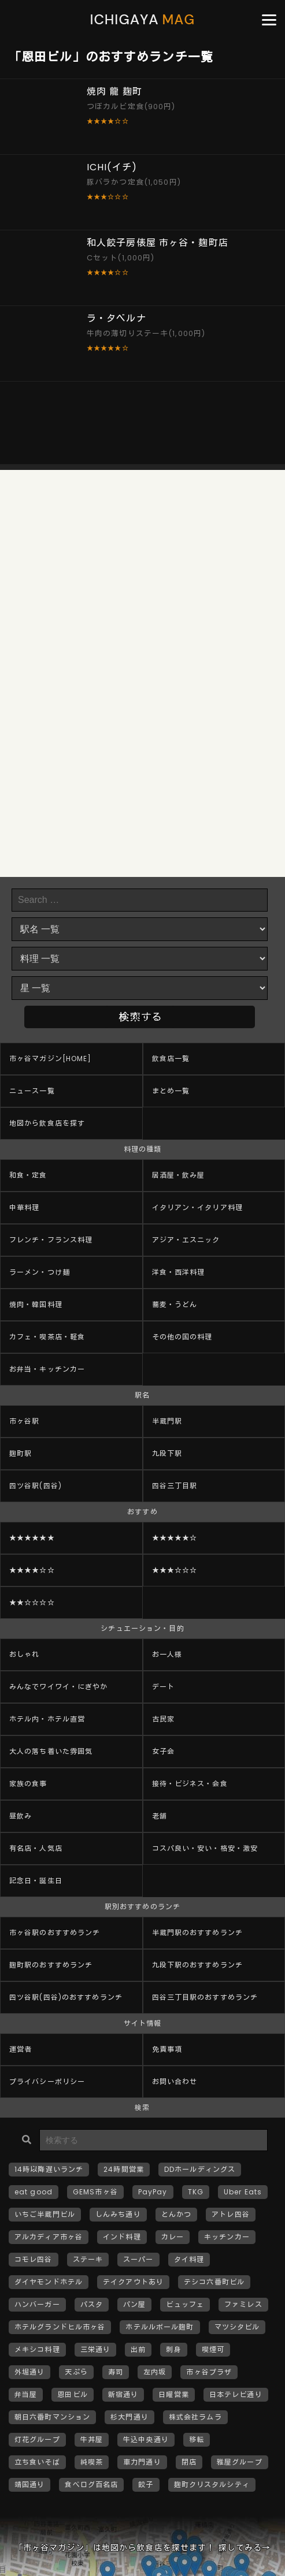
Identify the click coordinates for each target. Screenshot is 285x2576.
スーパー (138, 2259)
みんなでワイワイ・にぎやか (58, 1687)
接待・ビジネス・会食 (190, 1784)
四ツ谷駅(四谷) (35, 1486)
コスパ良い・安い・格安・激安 (205, 1848)
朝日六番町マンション (52, 2417)
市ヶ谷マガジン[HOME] (50, 1058)
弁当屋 (25, 2394)
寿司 (115, 2372)
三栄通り (95, 2349)
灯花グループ (37, 2439)
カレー (172, 2237)
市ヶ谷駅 (24, 1421)
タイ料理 (189, 2259)
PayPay (153, 2192)
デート (163, 1687)
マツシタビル (237, 2327)
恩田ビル (72, 2394)
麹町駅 (20, 1453)
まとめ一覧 (171, 1091)
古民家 (163, 1719)
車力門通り (142, 2462)
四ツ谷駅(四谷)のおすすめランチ (66, 1997)
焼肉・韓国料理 (35, 1304)
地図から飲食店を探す (47, 1123)
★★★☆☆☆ (175, 1570)
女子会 (163, 1751)
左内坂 (154, 2372)
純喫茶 (91, 2462)
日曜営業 (173, 2394)
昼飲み (20, 1816)
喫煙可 (213, 2349)
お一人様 (167, 1654)
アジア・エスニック (186, 1240)
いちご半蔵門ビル (44, 2214)
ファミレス (243, 2304)
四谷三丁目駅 (175, 1486)
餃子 (145, 2484)
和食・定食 (28, 1175)
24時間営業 (123, 2169)
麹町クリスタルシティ (212, 2484)
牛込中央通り (146, 2439)
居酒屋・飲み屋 (178, 1175)
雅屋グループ (239, 2462)
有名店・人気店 (35, 1848)
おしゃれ (24, 1654)
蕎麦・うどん (175, 1304)
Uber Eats (243, 2192)
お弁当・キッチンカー (47, 1369)
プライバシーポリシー (47, 2081)
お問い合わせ (175, 2081)
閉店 (189, 2462)
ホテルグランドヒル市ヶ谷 (59, 2327)
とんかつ (176, 2214)
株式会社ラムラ (195, 2417)
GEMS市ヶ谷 (95, 2192)
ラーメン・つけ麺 (39, 1272)
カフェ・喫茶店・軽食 (47, 1337)
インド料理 (122, 2237)
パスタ (91, 2304)
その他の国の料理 (182, 1337)
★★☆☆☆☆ (32, 1602)
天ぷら (76, 2372)
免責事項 (167, 2049)
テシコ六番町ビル (214, 2282)
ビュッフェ (185, 2304)
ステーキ (88, 2259)
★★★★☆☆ (32, 1570)
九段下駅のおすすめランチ (197, 1965)
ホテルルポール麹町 (159, 2327)
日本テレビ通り (235, 2394)
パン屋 (134, 2304)
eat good (33, 2192)
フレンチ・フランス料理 (50, 1240)
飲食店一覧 (171, 1058)
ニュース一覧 (32, 1091)
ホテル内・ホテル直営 (47, 1719)
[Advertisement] (142, 423)
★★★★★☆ (175, 1538)
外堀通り (29, 2372)
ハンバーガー (37, 2304)
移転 (196, 2439)
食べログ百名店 (91, 2484)
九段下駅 (167, 1453)
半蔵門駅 (167, 1421)
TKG (195, 2192)
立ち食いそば (37, 2462)
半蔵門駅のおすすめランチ (197, 1932)
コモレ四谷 (33, 2259)
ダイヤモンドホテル (48, 2282)
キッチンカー (227, 2237)
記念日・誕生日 (35, 1881)
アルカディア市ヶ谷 (48, 2237)
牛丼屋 (91, 2439)
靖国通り (29, 2484)
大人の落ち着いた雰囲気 (50, 1751)
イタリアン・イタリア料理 (197, 1207)
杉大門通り (129, 2417)
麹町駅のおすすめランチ (50, 1965)
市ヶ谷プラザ (209, 2372)
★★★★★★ (32, 1538)
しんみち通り (118, 2214)
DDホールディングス (199, 2169)
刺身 (173, 2349)
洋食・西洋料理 (178, 1272)
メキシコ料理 (37, 2349)
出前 (138, 2349)
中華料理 (24, 1207)
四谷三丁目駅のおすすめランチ (205, 1997)
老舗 (159, 1816)
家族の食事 (28, 1784)
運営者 (20, 2049)
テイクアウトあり (133, 2282)
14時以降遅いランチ (48, 2169)
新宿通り (123, 2394)
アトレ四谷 (231, 2214)
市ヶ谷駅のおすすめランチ (54, 1932)
